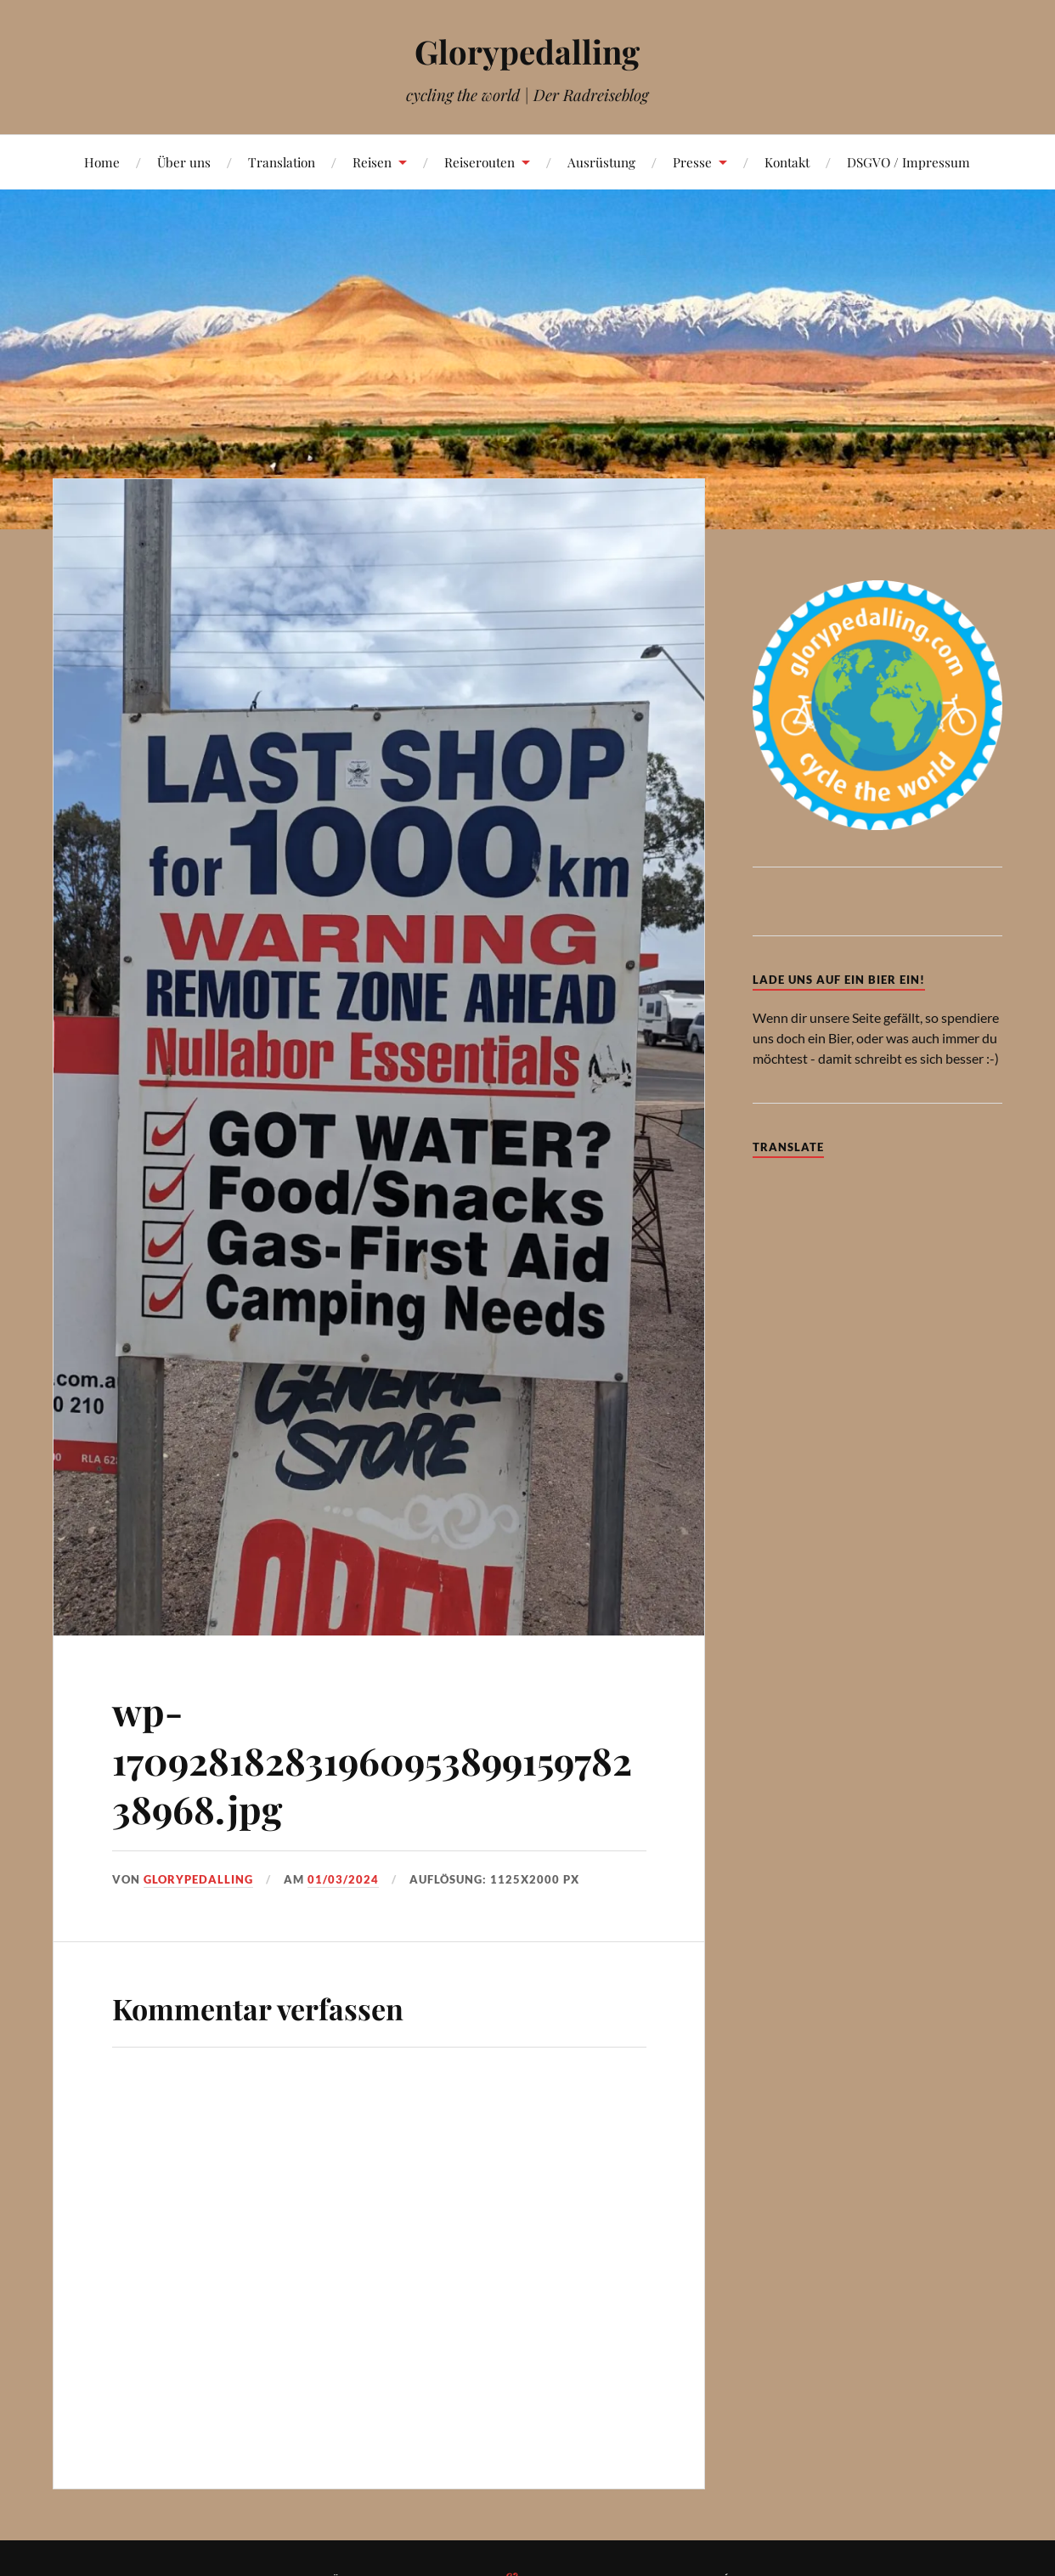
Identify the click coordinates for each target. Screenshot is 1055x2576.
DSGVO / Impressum (908, 162)
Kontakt (787, 162)
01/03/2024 (343, 1879)
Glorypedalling (527, 51)
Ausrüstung (601, 162)
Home (102, 162)
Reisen (372, 162)
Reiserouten (479, 162)
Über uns (184, 162)
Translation (281, 162)
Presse (692, 162)
